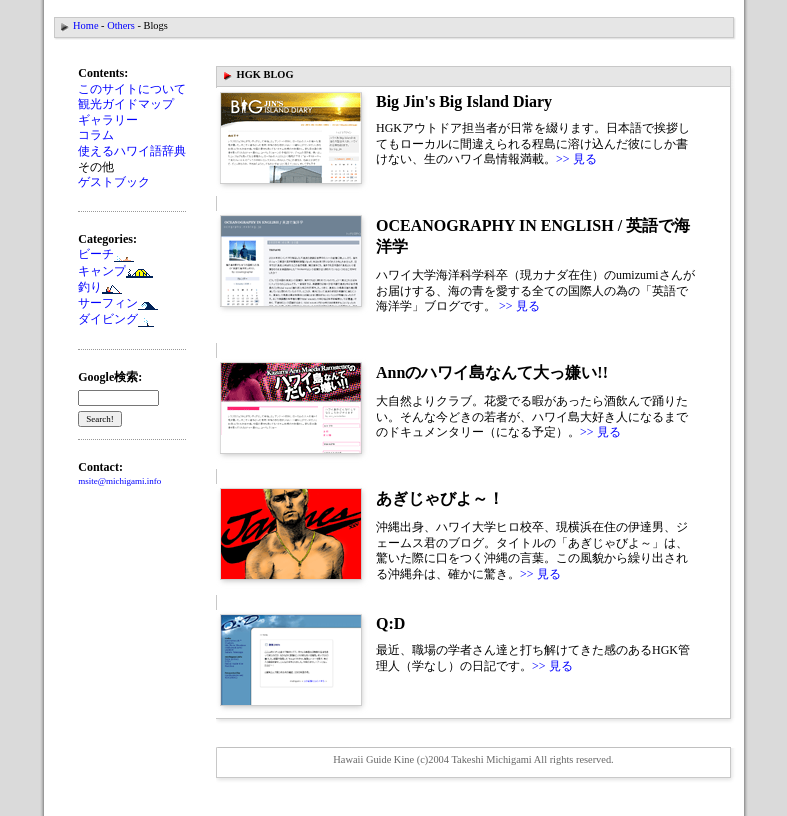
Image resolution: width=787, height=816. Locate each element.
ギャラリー (108, 120)
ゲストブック (114, 182)
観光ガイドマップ (126, 104)
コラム (96, 135)
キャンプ (115, 271)
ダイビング (116, 319)
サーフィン (118, 303)
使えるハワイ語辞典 (132, 151)
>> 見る (576, 159)
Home (85, 25)
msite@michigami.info (119, 481)
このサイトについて (132, 89)
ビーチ (96, 254)
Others (121, 25)
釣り (100, 287)
